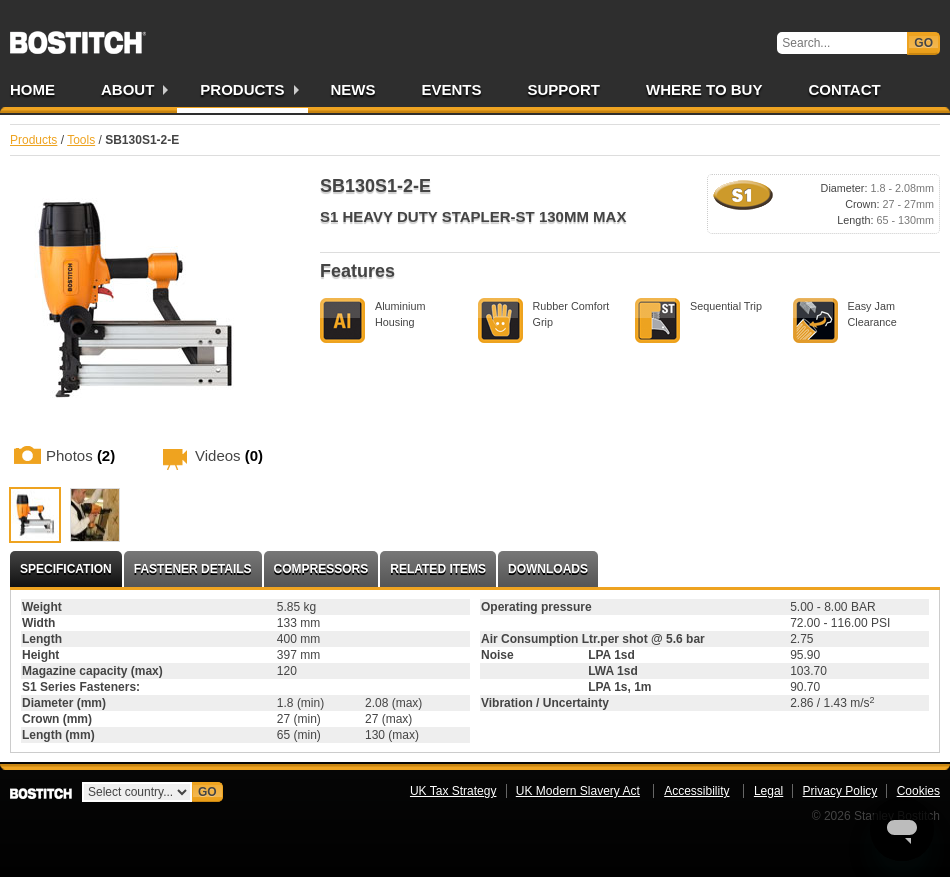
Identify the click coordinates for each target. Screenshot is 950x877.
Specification (66, 569)
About (127, 89)
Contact (844, 89)
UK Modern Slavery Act (578, 791)
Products (242, 89)
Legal (768, 791)
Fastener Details (193, 569)
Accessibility (696, 791)
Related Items (438, 569)
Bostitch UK (78, 36)
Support (564, 89)
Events (452, 89)
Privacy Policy (840, 791)
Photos (80, 455)
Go (923, 43)
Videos (229, 455)
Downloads (548, 569)
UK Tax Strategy (453, 791)
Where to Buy (704, 89)
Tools (81, 140)
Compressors (321, 569)
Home (32, 89)
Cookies (918, 791)
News (353, 89)
